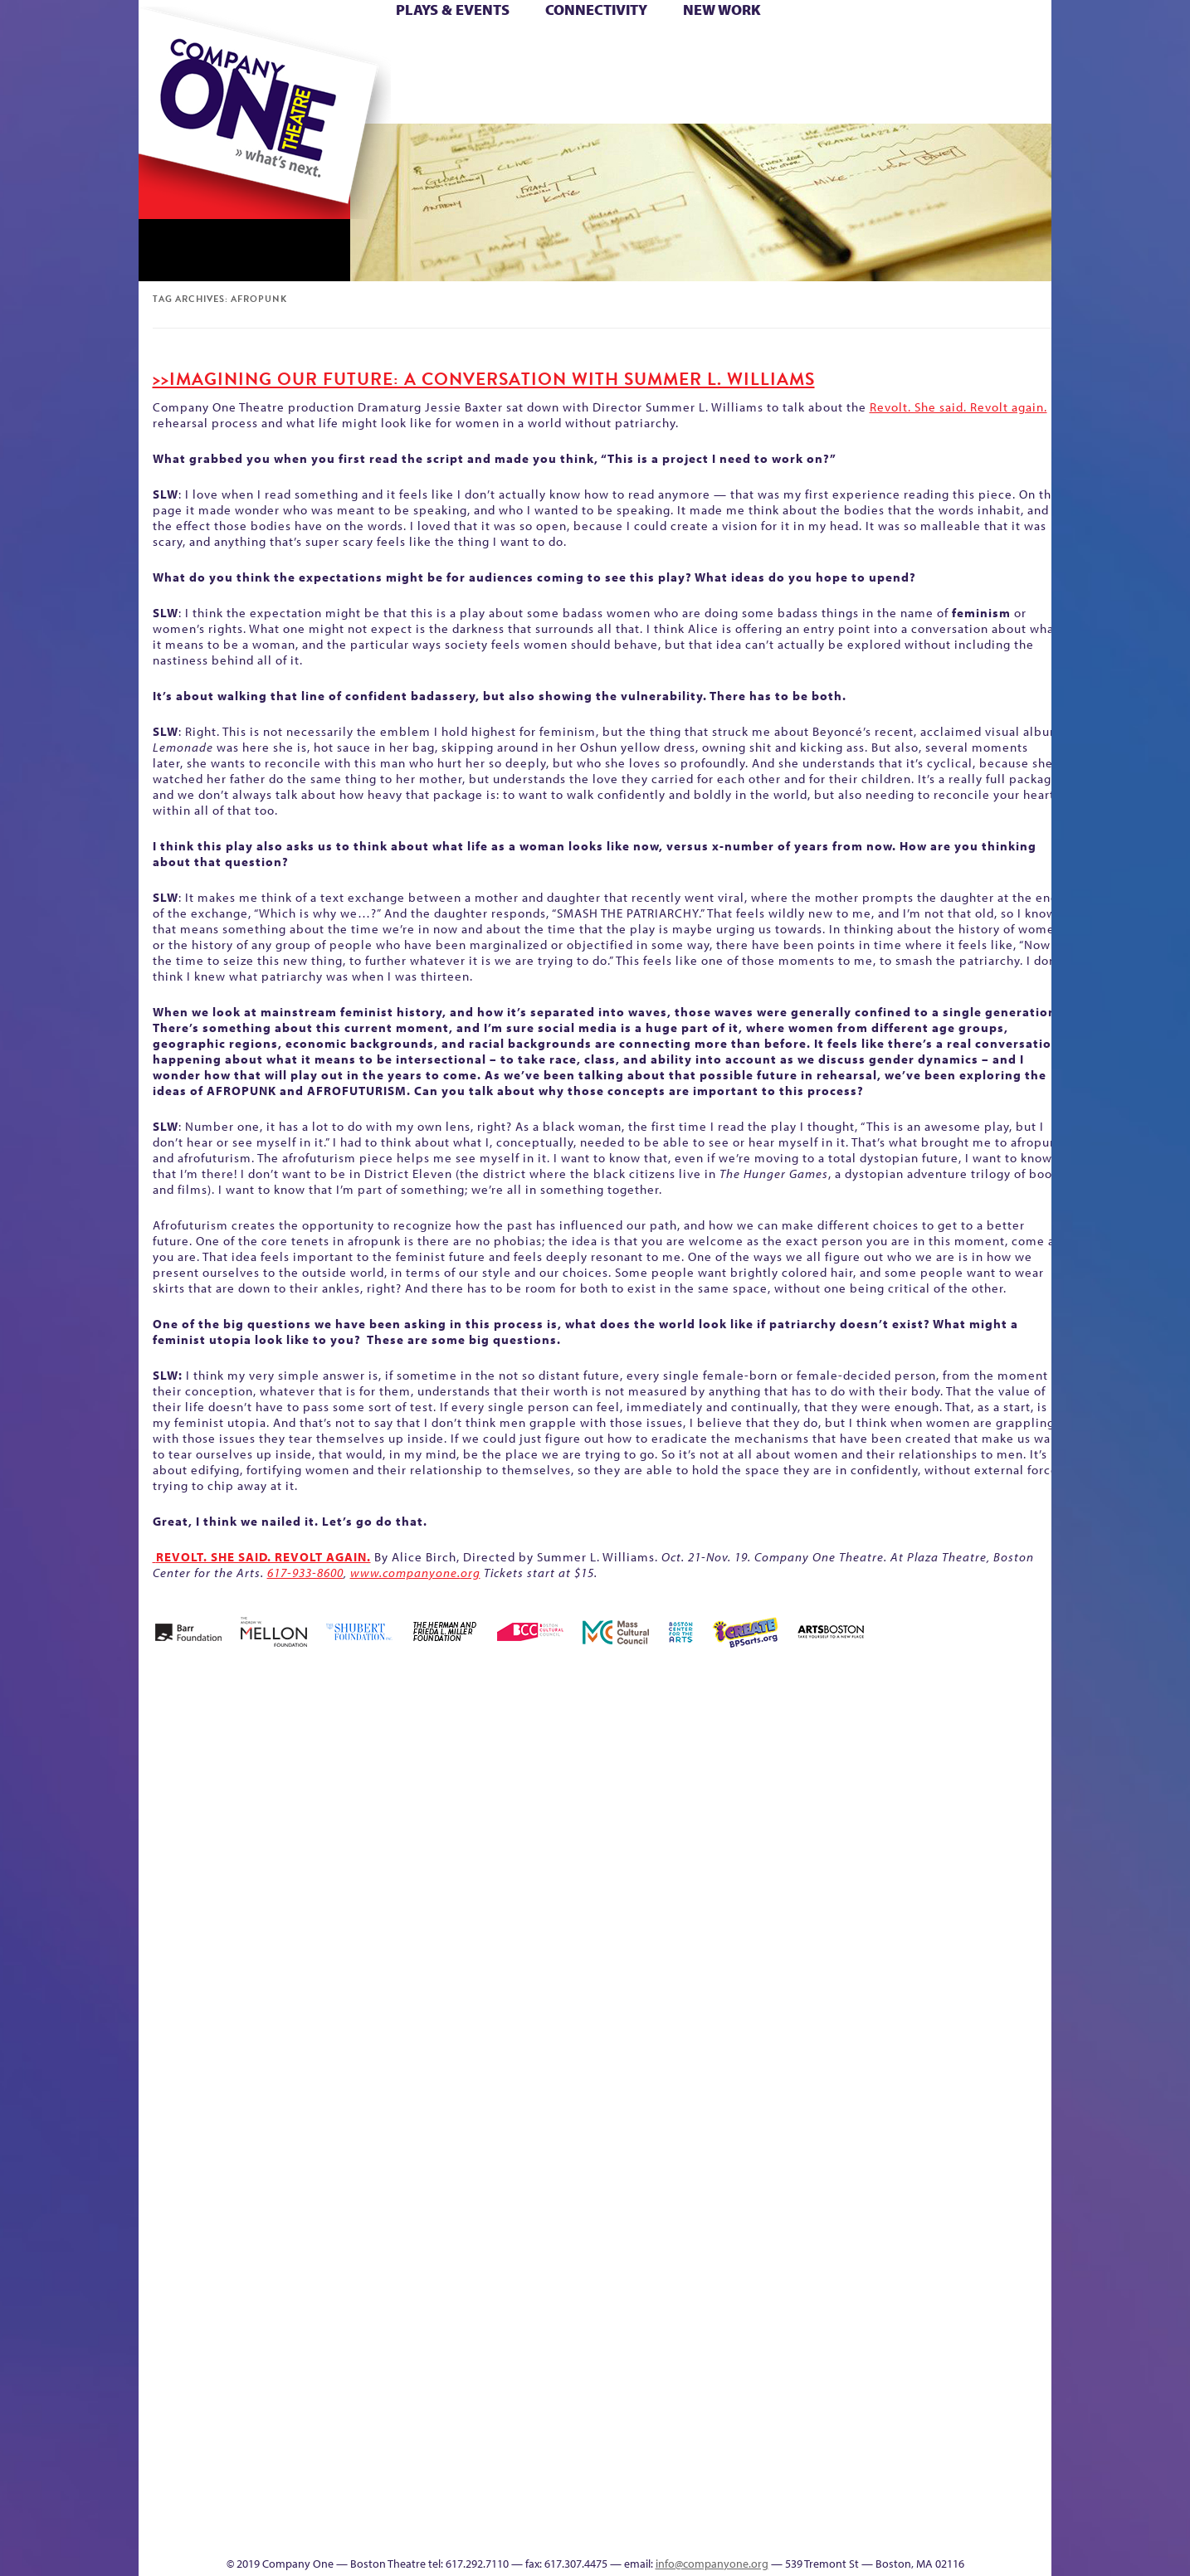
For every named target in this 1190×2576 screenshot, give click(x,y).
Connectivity (596, 9)
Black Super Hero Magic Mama (574, 1759)
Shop (894, 73)
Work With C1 (434, 2506)
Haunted (997, 1809)
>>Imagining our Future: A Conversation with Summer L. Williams (484, 379)
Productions (659, 2531)
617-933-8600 (305, 1572)
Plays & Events (453, 9)
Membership (380, 2083)
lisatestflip (343, 2083)
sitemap (523, 98)
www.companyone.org (415, 1572)
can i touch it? (712, 1784)
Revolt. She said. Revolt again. (958, 407)
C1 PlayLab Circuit (754, 2157)
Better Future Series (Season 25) (473, 1759)
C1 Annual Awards (927, 2506)
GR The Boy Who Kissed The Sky (958, 1734)
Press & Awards (1005, 98)
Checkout (790, 1809)
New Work (722, 9)
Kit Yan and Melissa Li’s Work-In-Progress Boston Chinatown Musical (273, 1958)
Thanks (835, 98)
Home (166, 48)
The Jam (348, 98)
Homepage (168, 2083)
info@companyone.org (712, 2563)
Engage (765, 98)
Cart (752, 48)
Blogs (749, 2381)
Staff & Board (924, 2058)
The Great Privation (270, 2506)
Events (751, 2531)
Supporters (900, 2531)
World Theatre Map (754, 2332)
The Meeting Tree (371, 2506)
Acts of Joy (329, 1784)
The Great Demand (232, 2506)
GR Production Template (934, 1784)
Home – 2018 (1026, 1784)
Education (897, 1809)
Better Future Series (401, 1784)
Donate (867, 48)
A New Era (259, 1784)
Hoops (203, 73)
